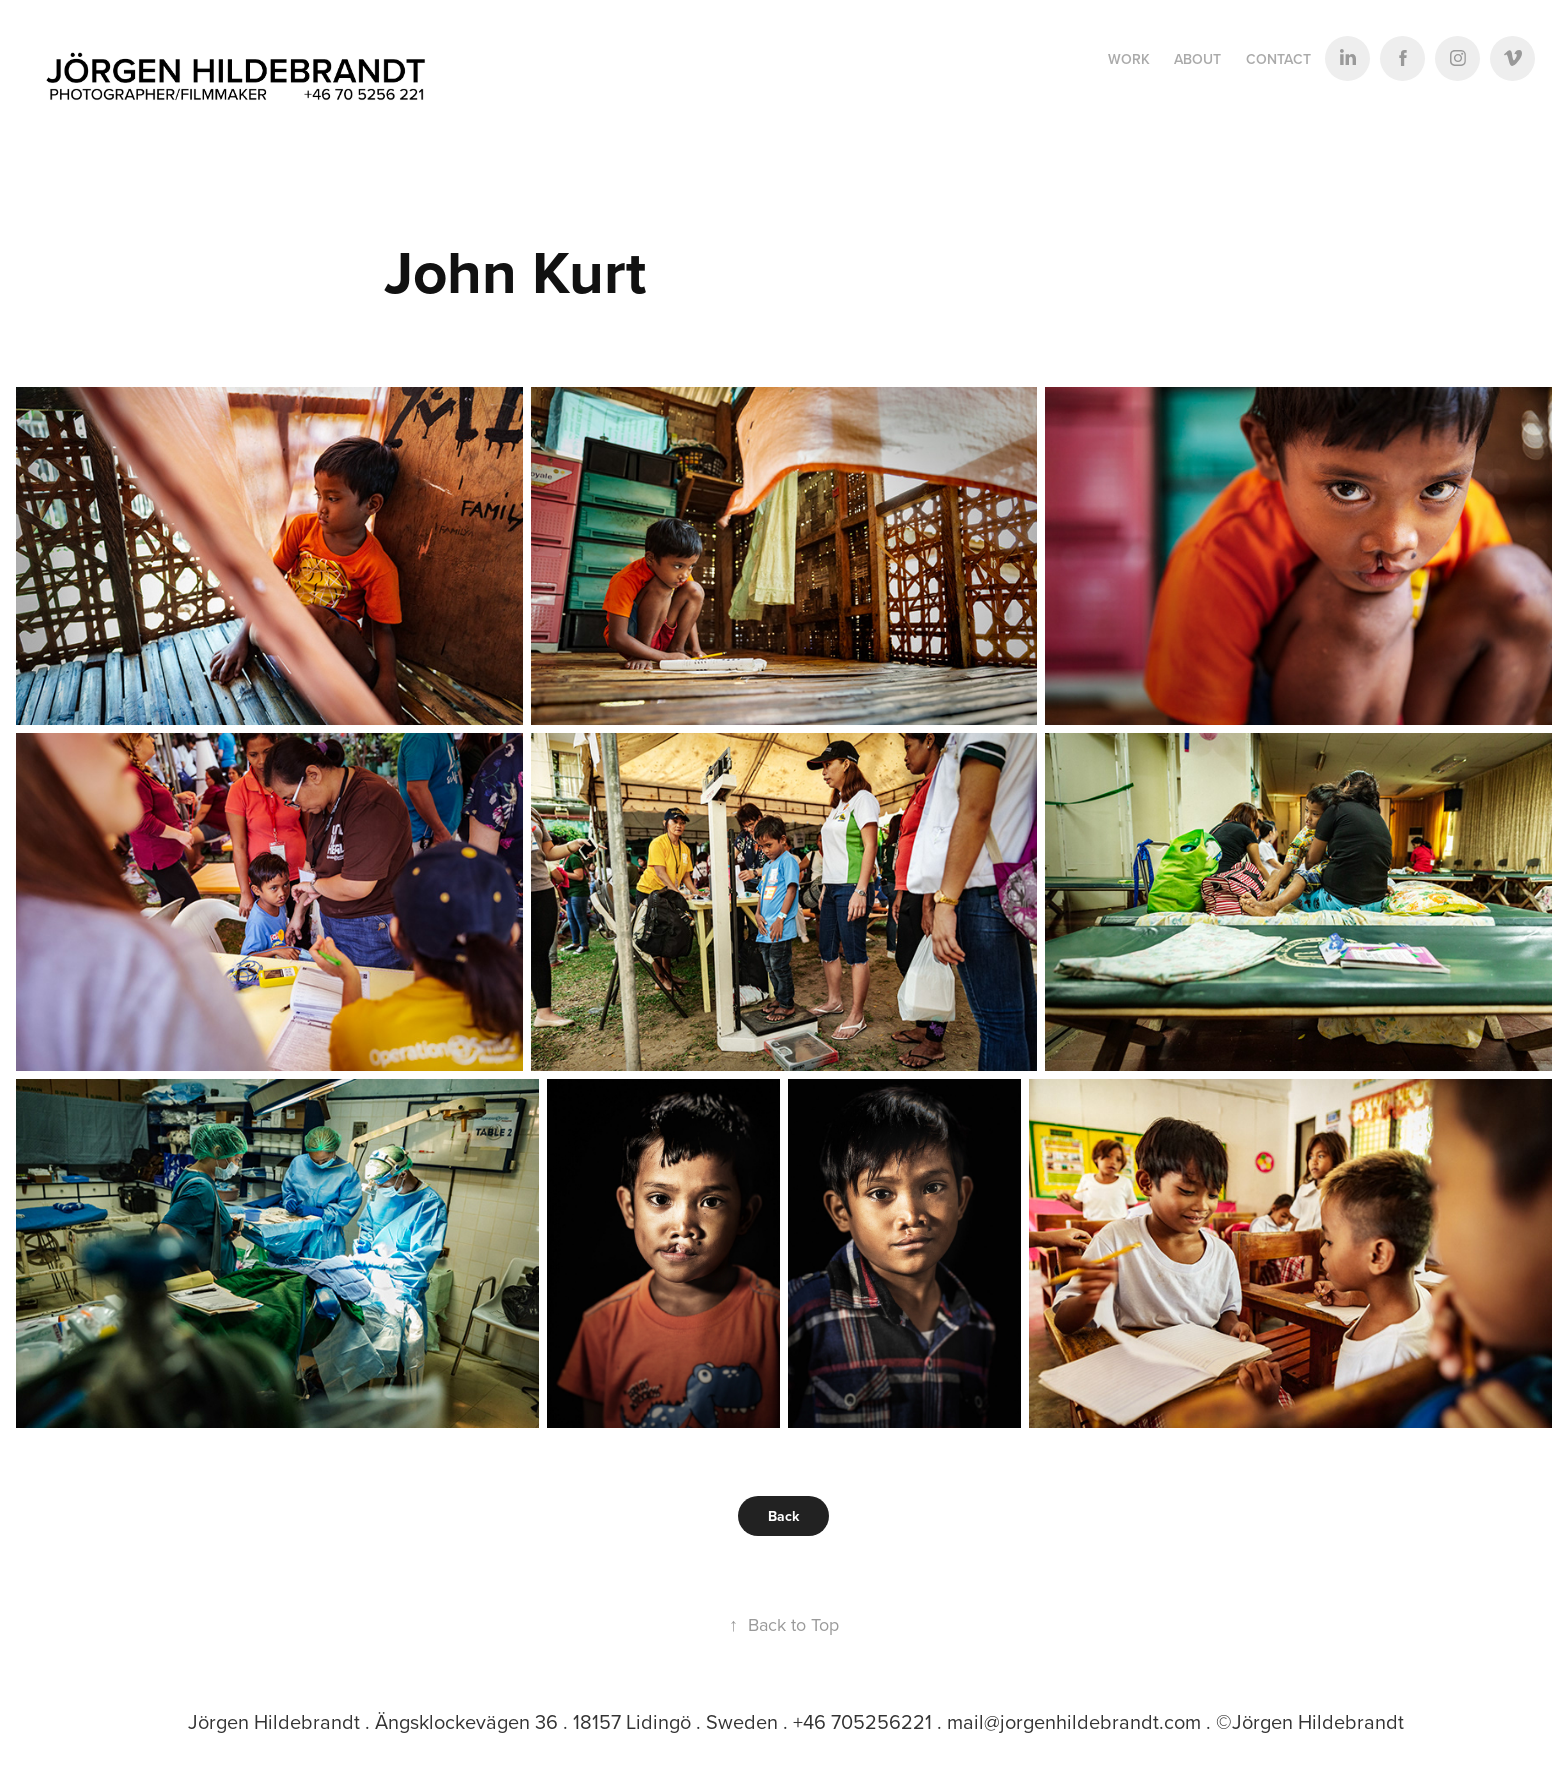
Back (783, 1516)
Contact (1278, 59)
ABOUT (1197, 59)
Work (1129, 59)
